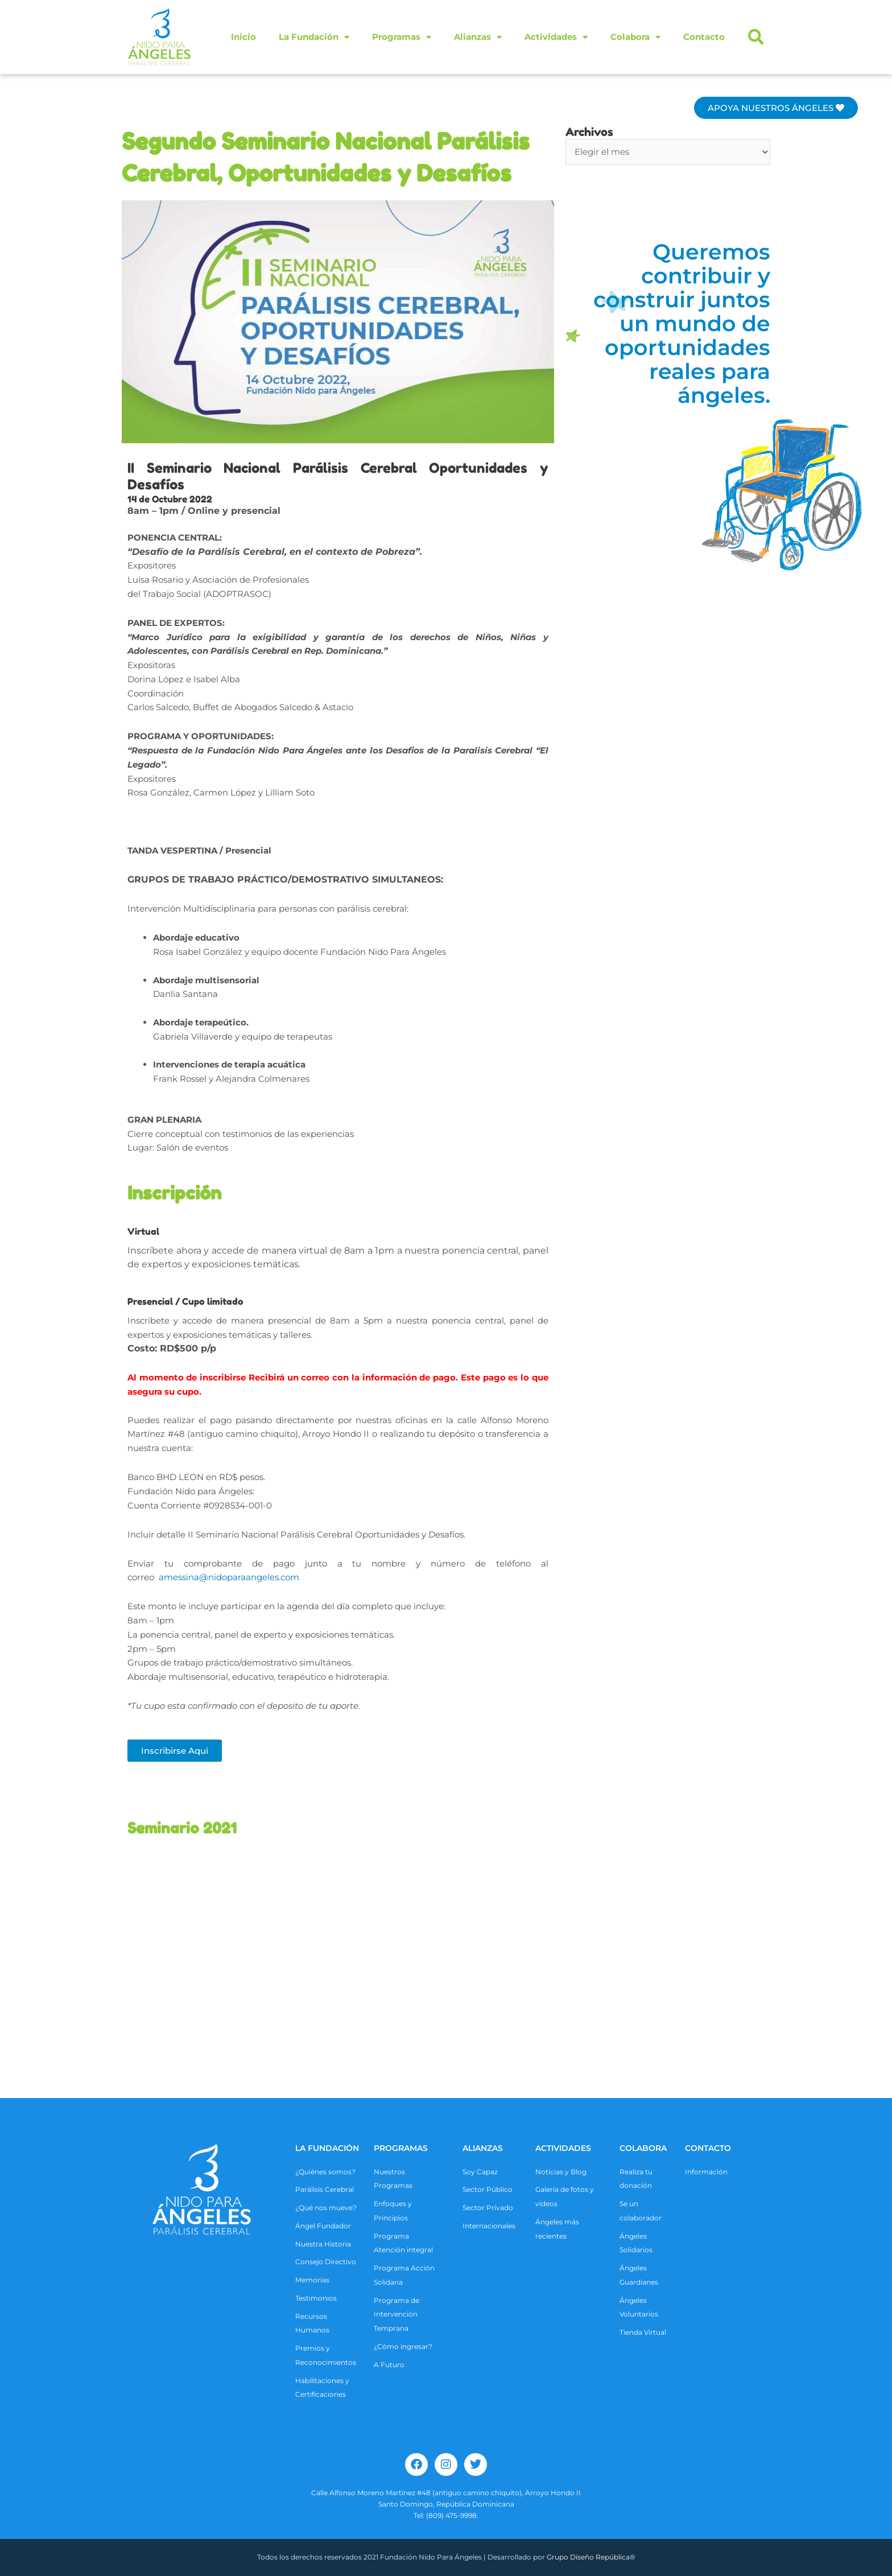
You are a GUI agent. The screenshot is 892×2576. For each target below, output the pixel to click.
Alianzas (478, 37)
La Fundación (314, 37)
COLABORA (643, 2148)
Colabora (635, 37)
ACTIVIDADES (563, 2148)
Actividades (556, 37)
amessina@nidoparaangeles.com (229, 1577)
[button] (756, 37)
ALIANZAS (482, 2148)
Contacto (704, 36)
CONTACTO (708, 2148)
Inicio (243, 36)
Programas (401, 37)
